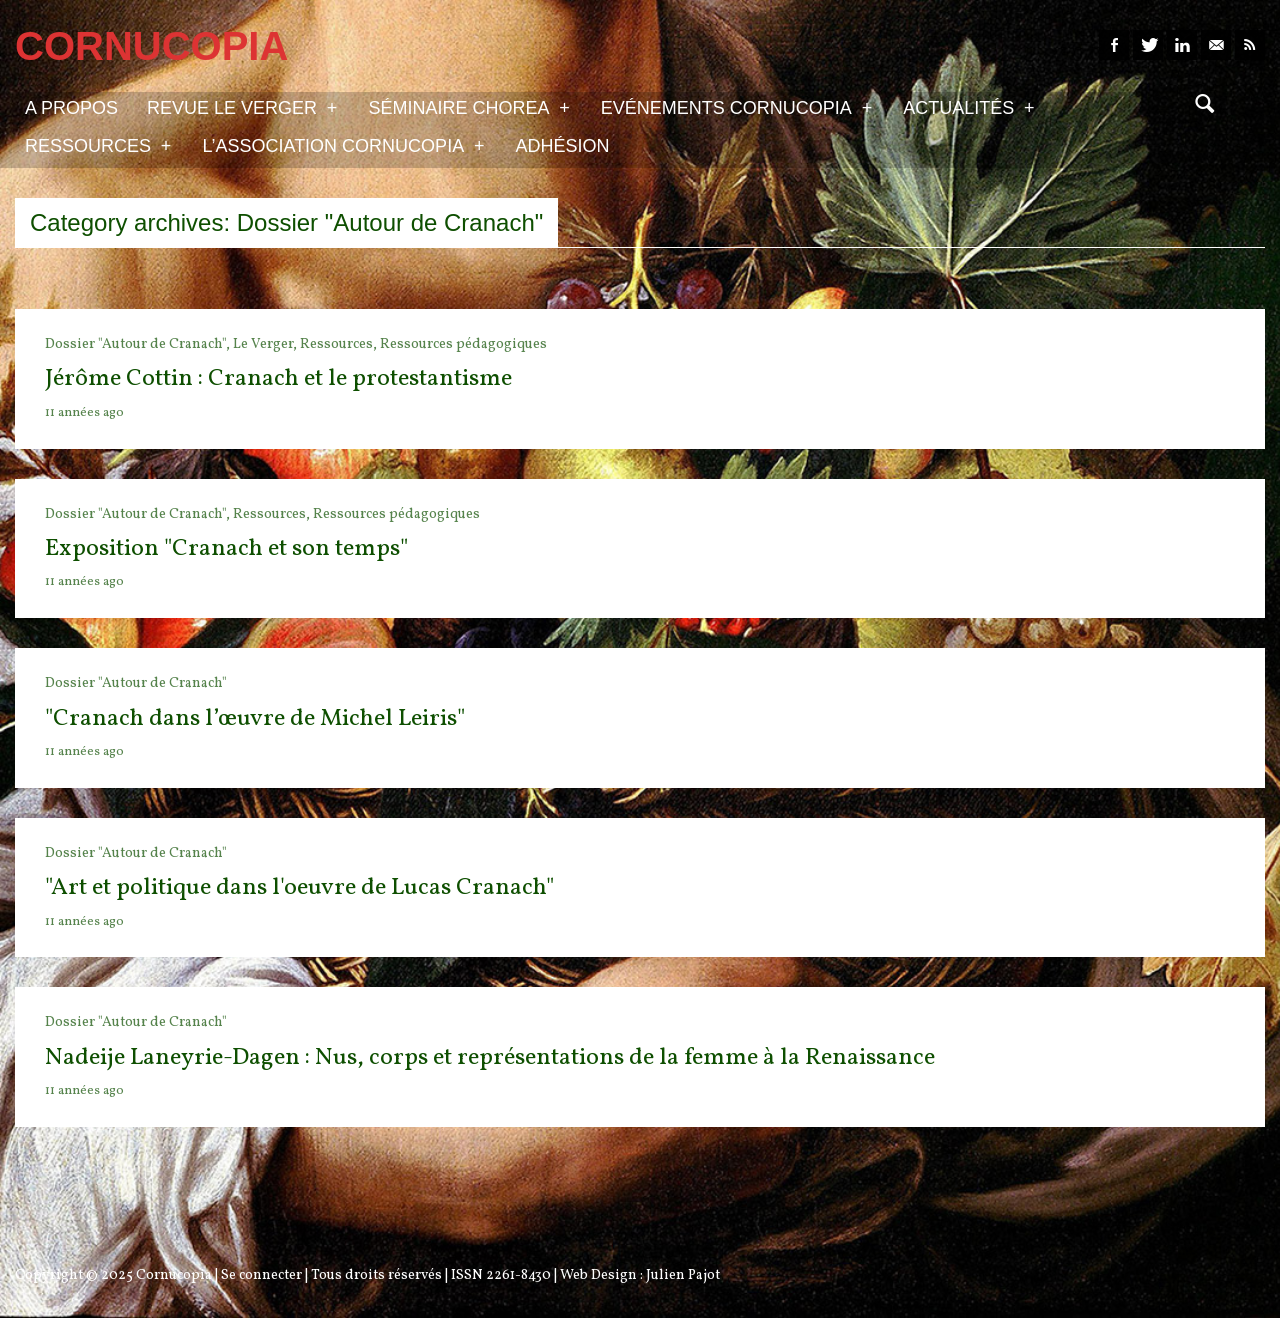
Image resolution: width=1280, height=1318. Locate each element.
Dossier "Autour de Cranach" (136, 683)
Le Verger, (266, 344)
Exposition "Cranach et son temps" (226, 549)
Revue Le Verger (242, 107)
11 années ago (84, 413)
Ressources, (340, 344)
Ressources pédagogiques (463, 344)
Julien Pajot (683, 1275)
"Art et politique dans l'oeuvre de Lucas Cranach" (299, 888)
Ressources (98, 145)
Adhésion (563, 146)
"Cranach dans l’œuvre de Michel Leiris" (255, 719)
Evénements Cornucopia (736, 107)
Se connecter (261, 1275)
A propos (71, 108)
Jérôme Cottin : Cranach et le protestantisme (278, 379)
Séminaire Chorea (468, 107)
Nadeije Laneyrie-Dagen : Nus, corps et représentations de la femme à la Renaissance (490, 1058)
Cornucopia (174, 1275)
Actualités (968, 107)
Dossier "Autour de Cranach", (139, 344)
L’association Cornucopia (343, 145)
